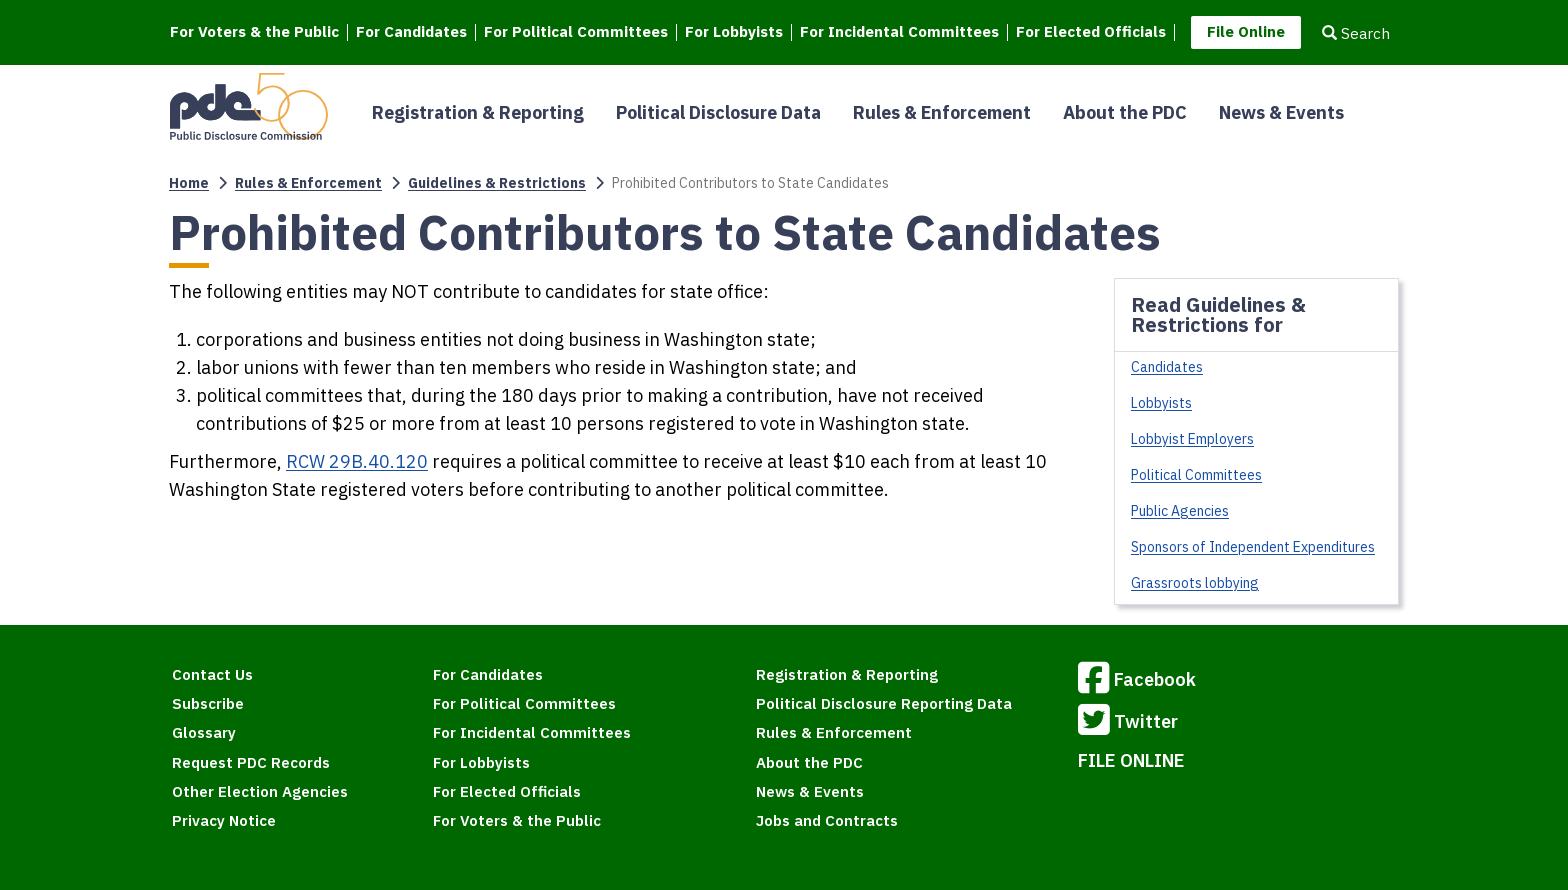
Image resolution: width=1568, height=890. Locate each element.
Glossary (204, 732)
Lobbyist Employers (1192, 439)
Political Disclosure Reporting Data (884, 703)
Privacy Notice (224, 820)
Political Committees (1196, 475)
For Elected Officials (1091, 32)
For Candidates (411, 32)
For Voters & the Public (254, 32)
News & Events (1281, 112)
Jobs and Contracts (827, 820)
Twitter (1128, 723)
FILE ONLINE (1131, 760)
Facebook (1137, 681)
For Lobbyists (734, 32)
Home (189, 183)
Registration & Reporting (478, 112)
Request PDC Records (251, 762)
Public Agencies (1180, 511)
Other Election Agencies (260, 791)
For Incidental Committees (899, 32)
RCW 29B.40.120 (357, 461)
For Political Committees (576, 32)
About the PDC (1125, 112)
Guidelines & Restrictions (497, 183)
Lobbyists (1161, 403)
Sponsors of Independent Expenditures (1253, 547)
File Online (1246, 31)
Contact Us (212, 674)
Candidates (1167, 367)
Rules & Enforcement (942, 112)
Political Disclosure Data (718, 112)
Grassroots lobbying (1195, 583)
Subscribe (208, 703)
